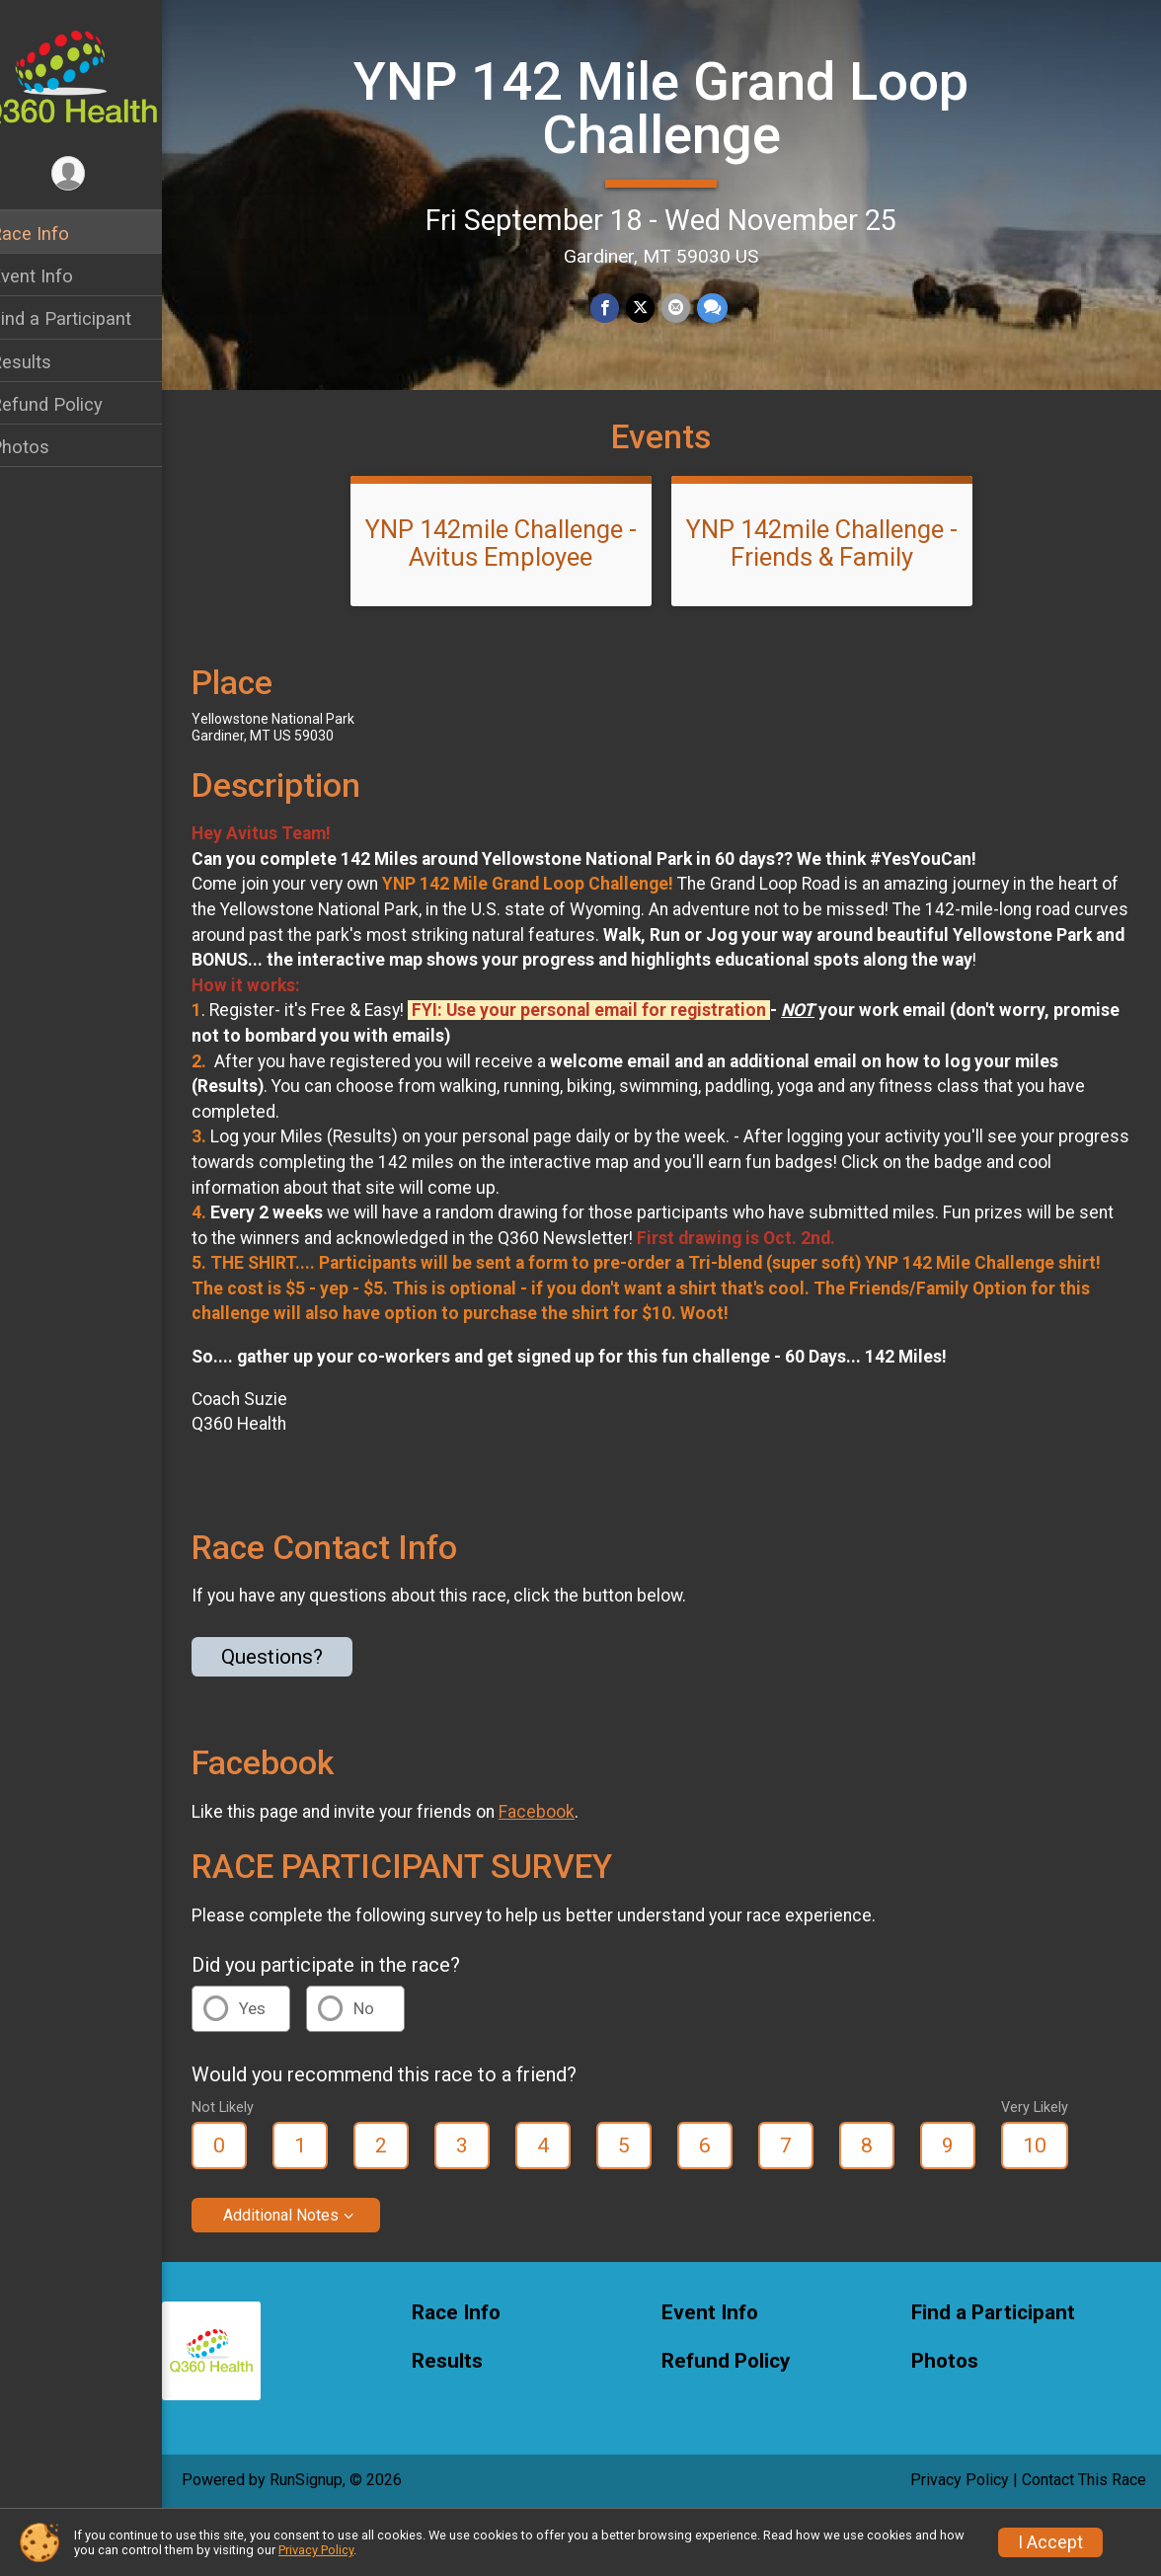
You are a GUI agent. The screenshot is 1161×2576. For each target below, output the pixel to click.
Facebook (562, 1871)
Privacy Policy (315, 2549)
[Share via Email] (687, 306)
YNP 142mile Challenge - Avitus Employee (514, 577)
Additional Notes (306, 2274)
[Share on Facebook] (618, 306)
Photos (45, 446)
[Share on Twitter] (653, 306)
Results (46, 361)
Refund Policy (72, 404)
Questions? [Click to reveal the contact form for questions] (297, 1716)
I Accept (1050, 2542)
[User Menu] (94, 174)
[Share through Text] (723, 306)
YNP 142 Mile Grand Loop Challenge (673, 106)
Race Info (55, 233)
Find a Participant (86, 318)
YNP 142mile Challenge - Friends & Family (834, 577)
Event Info (57, 276)
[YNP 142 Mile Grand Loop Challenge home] (94, 76)
